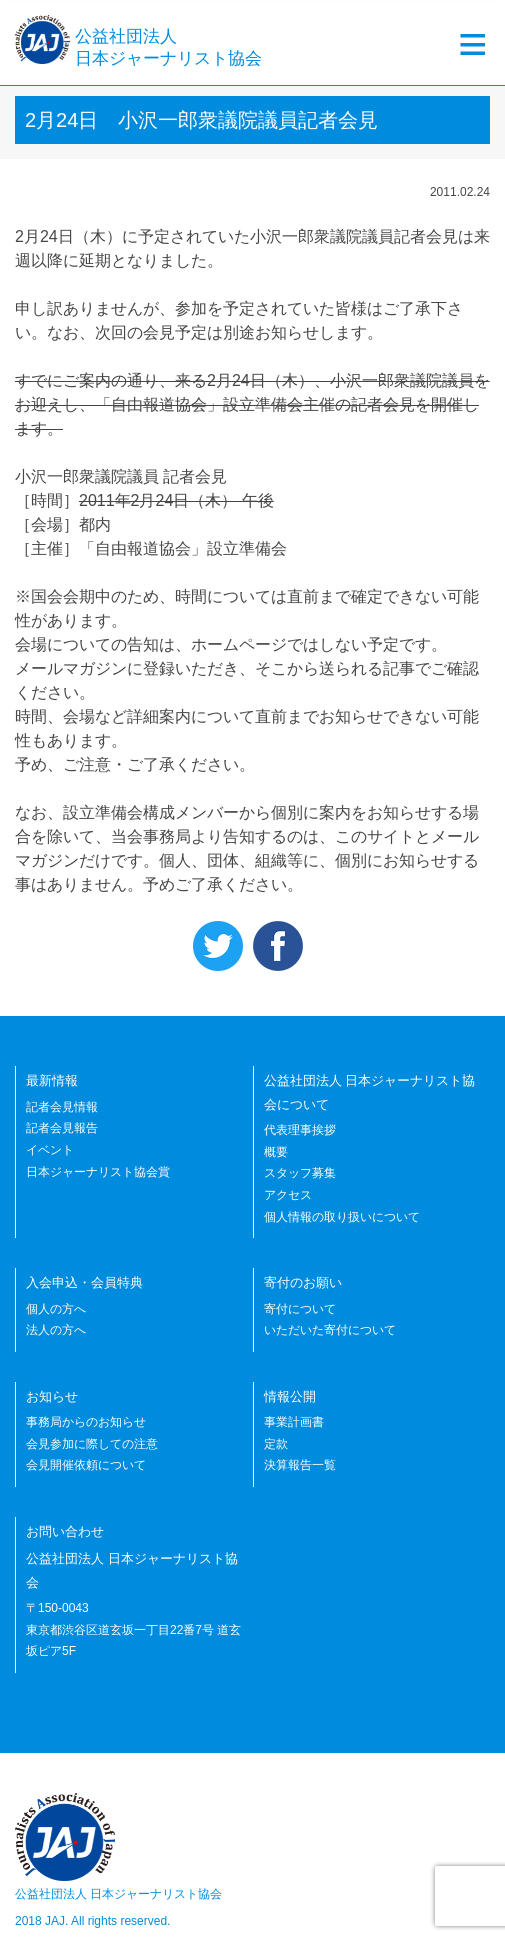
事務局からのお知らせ (86, 1422)
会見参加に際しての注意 (92, 1444)
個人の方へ (56, 1309)
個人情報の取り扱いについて (342, 1217)
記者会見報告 (62, 1128)
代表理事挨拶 (300, 1130)
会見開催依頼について (86, 1465)
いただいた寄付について (330, 1330)
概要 (276, 1152)
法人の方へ (56, 1330)
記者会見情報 (62, 1107)
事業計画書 (294, 1422)
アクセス (288, 1195)
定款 (276, 1444)
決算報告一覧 (300, 1465)
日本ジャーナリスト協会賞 (98, 1172)
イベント (50, 1150)
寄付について (300, 1309)
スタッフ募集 (300, 1173)
